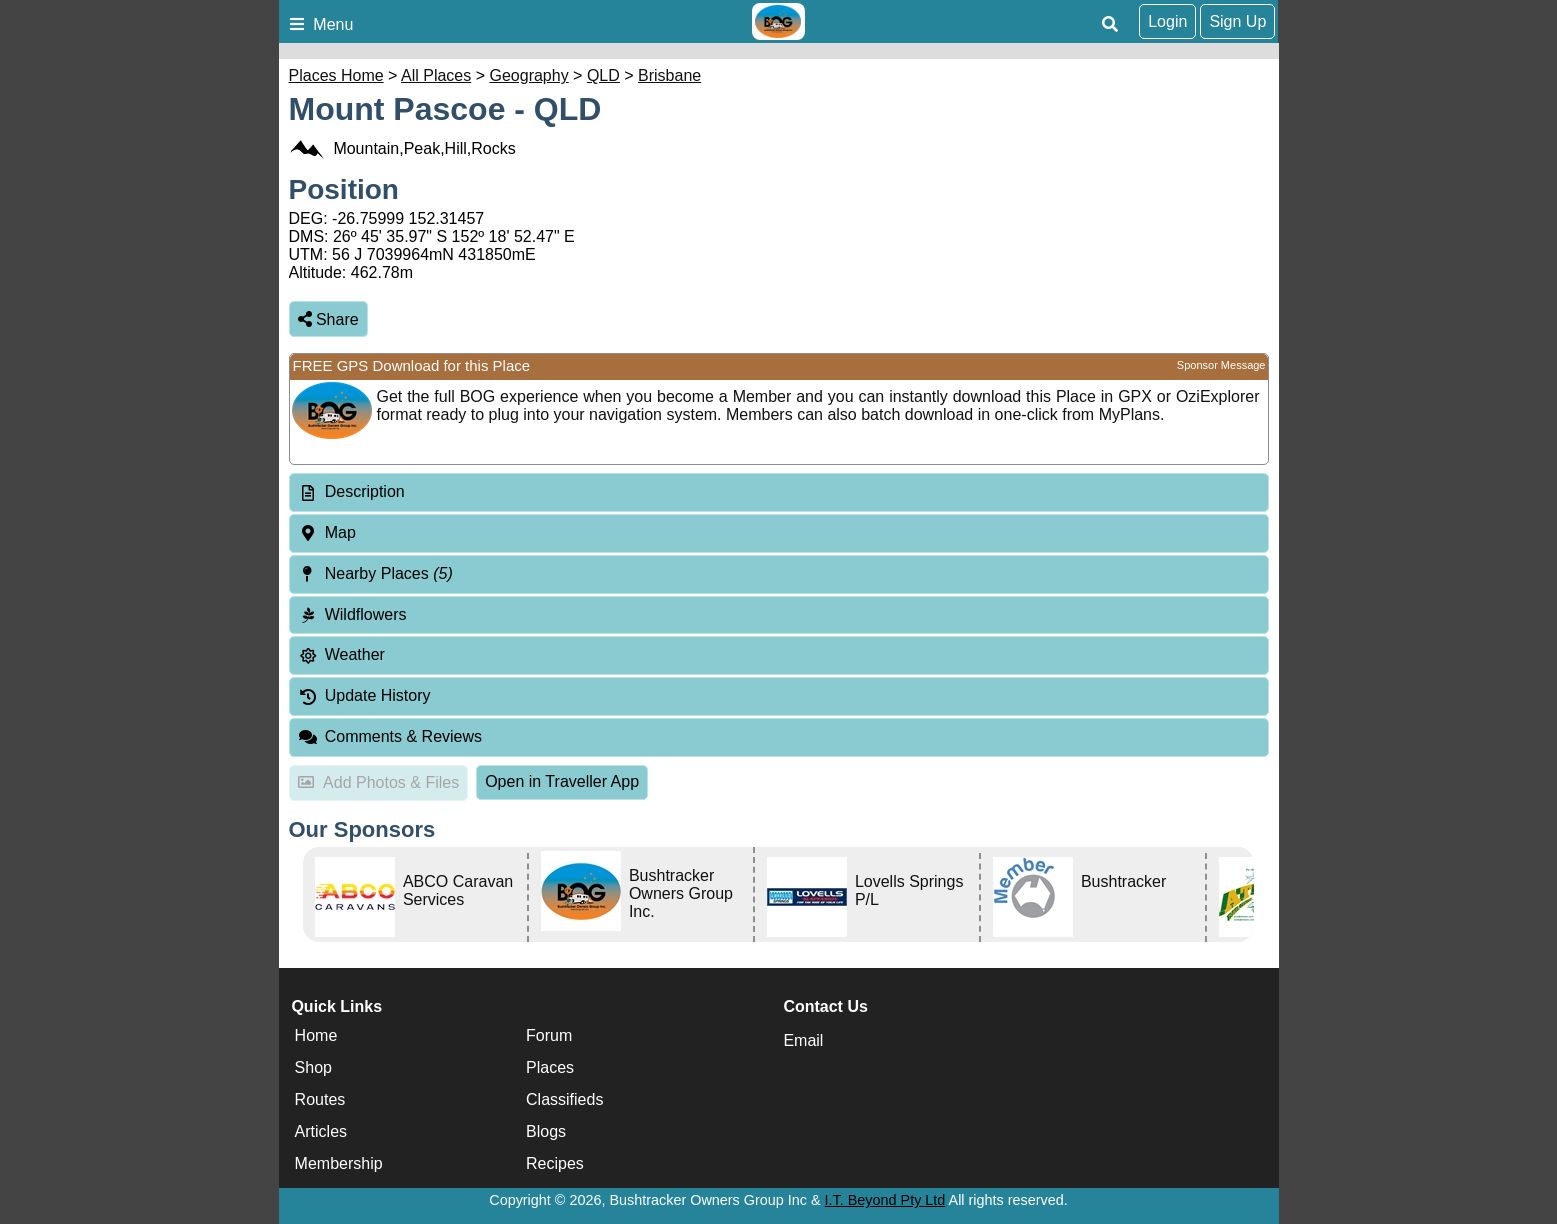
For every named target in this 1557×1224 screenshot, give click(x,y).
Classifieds (564, 1099)
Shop (313, 1067)
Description (365, 491)
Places (550, 1067)
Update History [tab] (364, 695)
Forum (549, 1035)
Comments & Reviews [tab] (390, 736)
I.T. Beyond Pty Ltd (885, 1200)
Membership (339, 1163)
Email (803, 1040)
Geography (529, 75)
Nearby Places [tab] (375, 573)
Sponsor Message (1221, 365)
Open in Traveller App (562, 781)
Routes (320, 1099)
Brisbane (669, 75)
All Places (436, 75)
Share (328, 319)
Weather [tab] (341, 654)
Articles (321, 1131)
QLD (603, 75)
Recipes (555, 1163)
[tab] (779, 492)
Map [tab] (327, 532)
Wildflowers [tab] (352, 614)
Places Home (336, 75)
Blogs (546, 1131)
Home (316, 1035)
